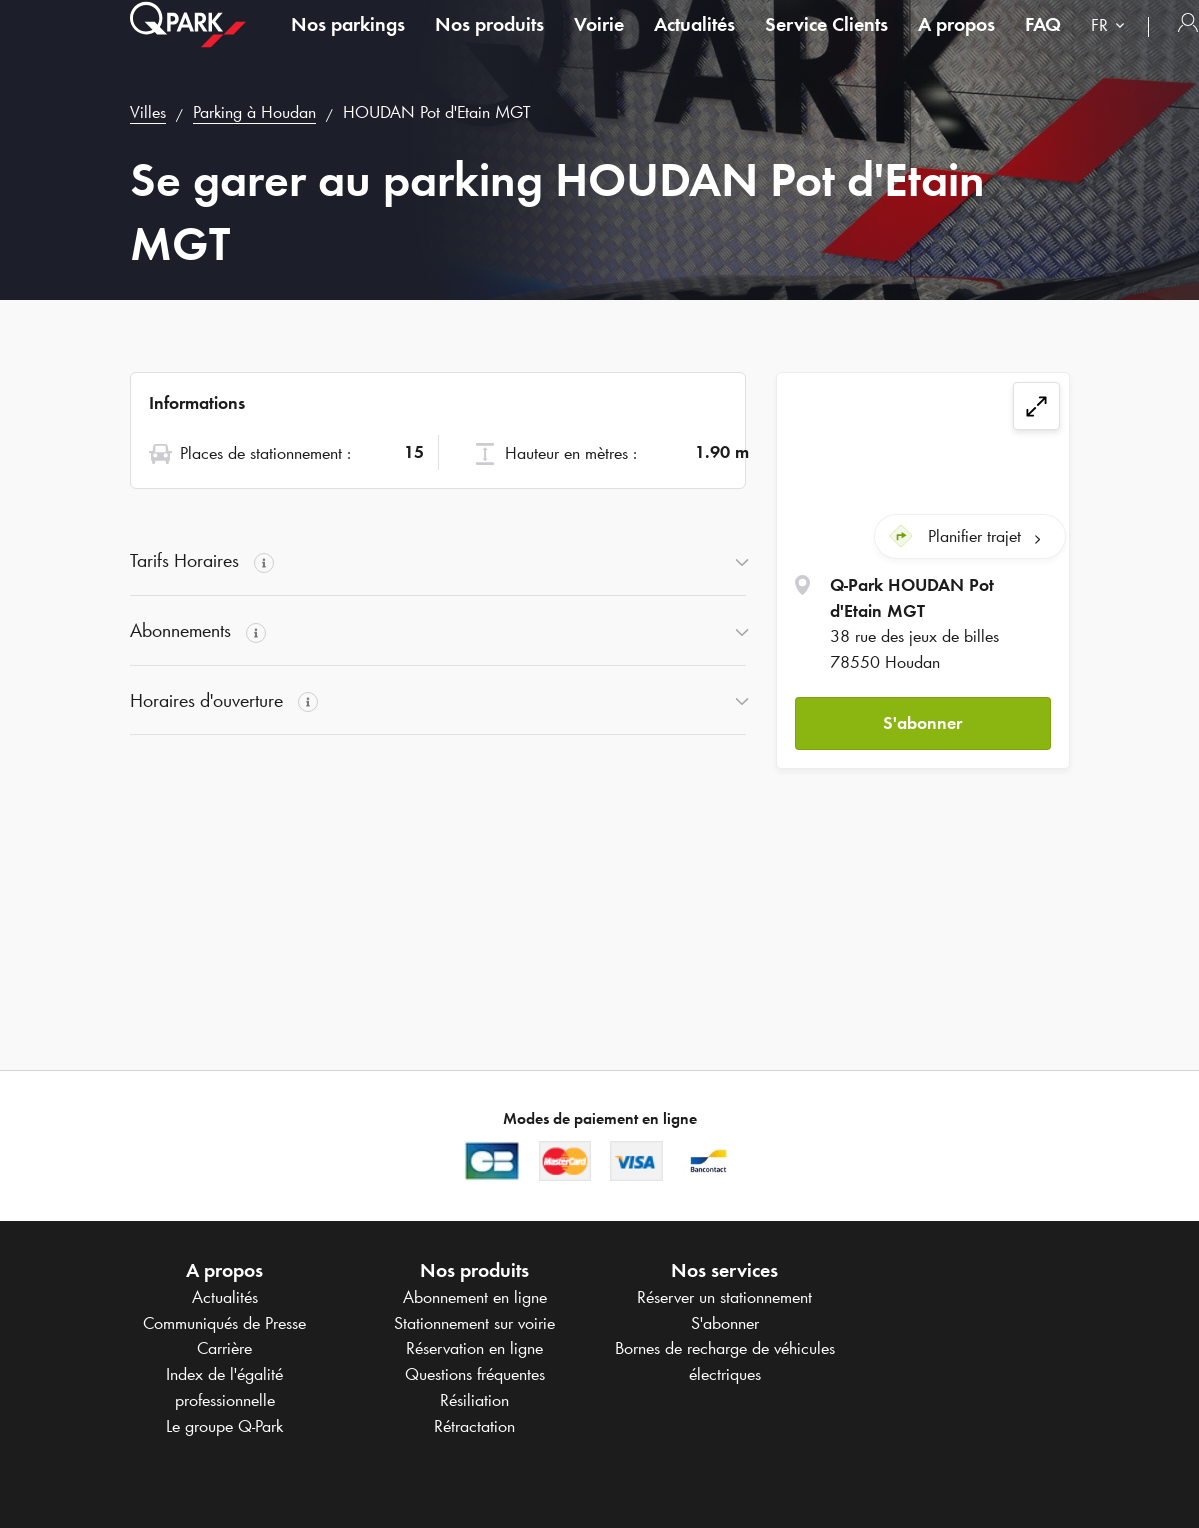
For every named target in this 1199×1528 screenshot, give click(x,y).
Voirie (599, 44)
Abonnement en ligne (475, 1297)
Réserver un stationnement (724, 1297)
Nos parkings (348, 44)
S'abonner (922, 719)
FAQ (1043, 44)
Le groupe (224, 1426)
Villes (148, 112)
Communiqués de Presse (224, 1323)
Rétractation (474, 1426)
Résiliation (474, 1400)
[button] (922, 720)
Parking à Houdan (254, 112)
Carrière (224, 1348)
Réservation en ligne (474, 1348)
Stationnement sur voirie (474, 1323)
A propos (956, 44)
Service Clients (826, 44)
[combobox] (1112, 47)
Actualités (694, 44)
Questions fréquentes (475, 1374)
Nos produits (489, 44)
